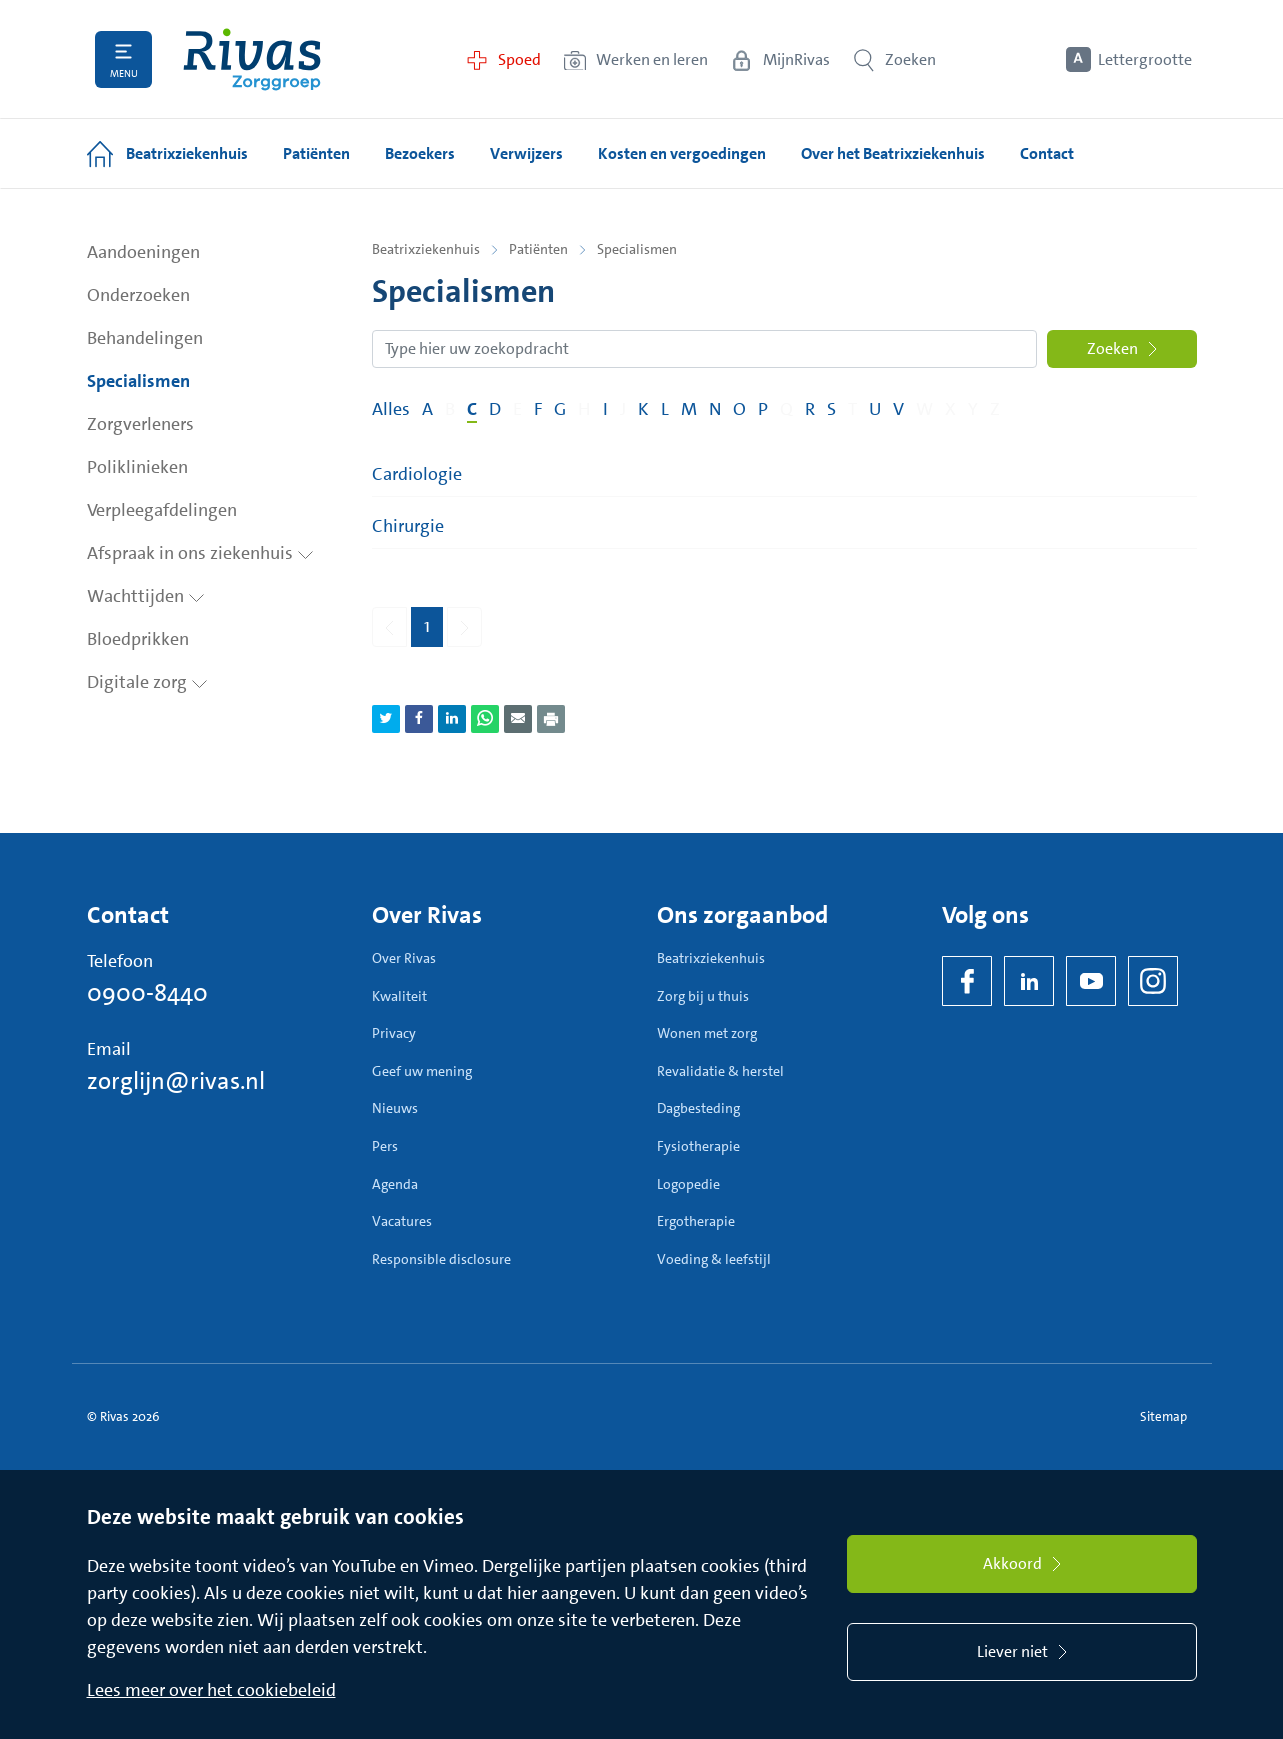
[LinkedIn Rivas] (1029, 981)
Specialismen (138, 381)
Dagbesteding (698, 1108)
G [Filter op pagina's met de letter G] (560, 409)
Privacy (394, 1033)
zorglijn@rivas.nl (176, 1081)
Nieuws (395, 1108)
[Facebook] (967, 981)
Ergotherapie (696, 1221)
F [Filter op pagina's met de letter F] (538, 409)
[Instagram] (1153, 981)
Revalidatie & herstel (720, 1071)
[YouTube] (1091, 981)
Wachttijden (146, 596)
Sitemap (1163, 1416)
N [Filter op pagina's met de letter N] (715, 409)
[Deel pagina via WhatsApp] (485, 719)
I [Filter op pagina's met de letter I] (605, 409)
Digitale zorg (147, 682)
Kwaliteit (399, 996)
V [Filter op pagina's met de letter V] (898, 409)
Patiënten (538, 249)
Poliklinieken (137, 467)
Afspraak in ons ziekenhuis (200, 553)
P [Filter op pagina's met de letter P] (763, 409)
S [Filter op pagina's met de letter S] (831, 409)
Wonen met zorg (707, 1033)
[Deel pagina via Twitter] (386, 719)
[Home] (252, 59)
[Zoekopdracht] (704, 349)
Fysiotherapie (698, 1146)
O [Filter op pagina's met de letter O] (739, 409)
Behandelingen (145, 338)
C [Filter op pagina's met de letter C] (472, 409)
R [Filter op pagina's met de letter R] (810, 409)
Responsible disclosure (441, 1259)
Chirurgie (408, 526)
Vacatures (402, 1221)
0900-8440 (147, 993)
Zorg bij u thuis (703, 996)
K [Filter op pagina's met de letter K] (643, 409)
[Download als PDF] (551, 719)
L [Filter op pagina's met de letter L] (665, 409)
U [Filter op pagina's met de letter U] (875, 409)
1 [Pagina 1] (427, 626)
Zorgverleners (140, 424)
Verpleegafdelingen (162, 510)
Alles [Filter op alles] (391, 409)
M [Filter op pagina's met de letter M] (689, 409)
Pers (385, 1146)
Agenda (395, 1184)
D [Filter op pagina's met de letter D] (495, 409)
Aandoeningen (143, 252)
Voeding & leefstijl (714, 1259)
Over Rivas (404, 958)
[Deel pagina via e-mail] (518, 719)
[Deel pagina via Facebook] (419, 719)
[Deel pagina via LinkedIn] (452, 719)
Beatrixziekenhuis (426, 249)
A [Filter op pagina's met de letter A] (427, 409)
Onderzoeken (138, 295)
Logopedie (688, 1184)
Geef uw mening (422, 1071)
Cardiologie (417, 474)
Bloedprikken (138, 639)
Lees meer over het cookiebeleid (211, 1690)
